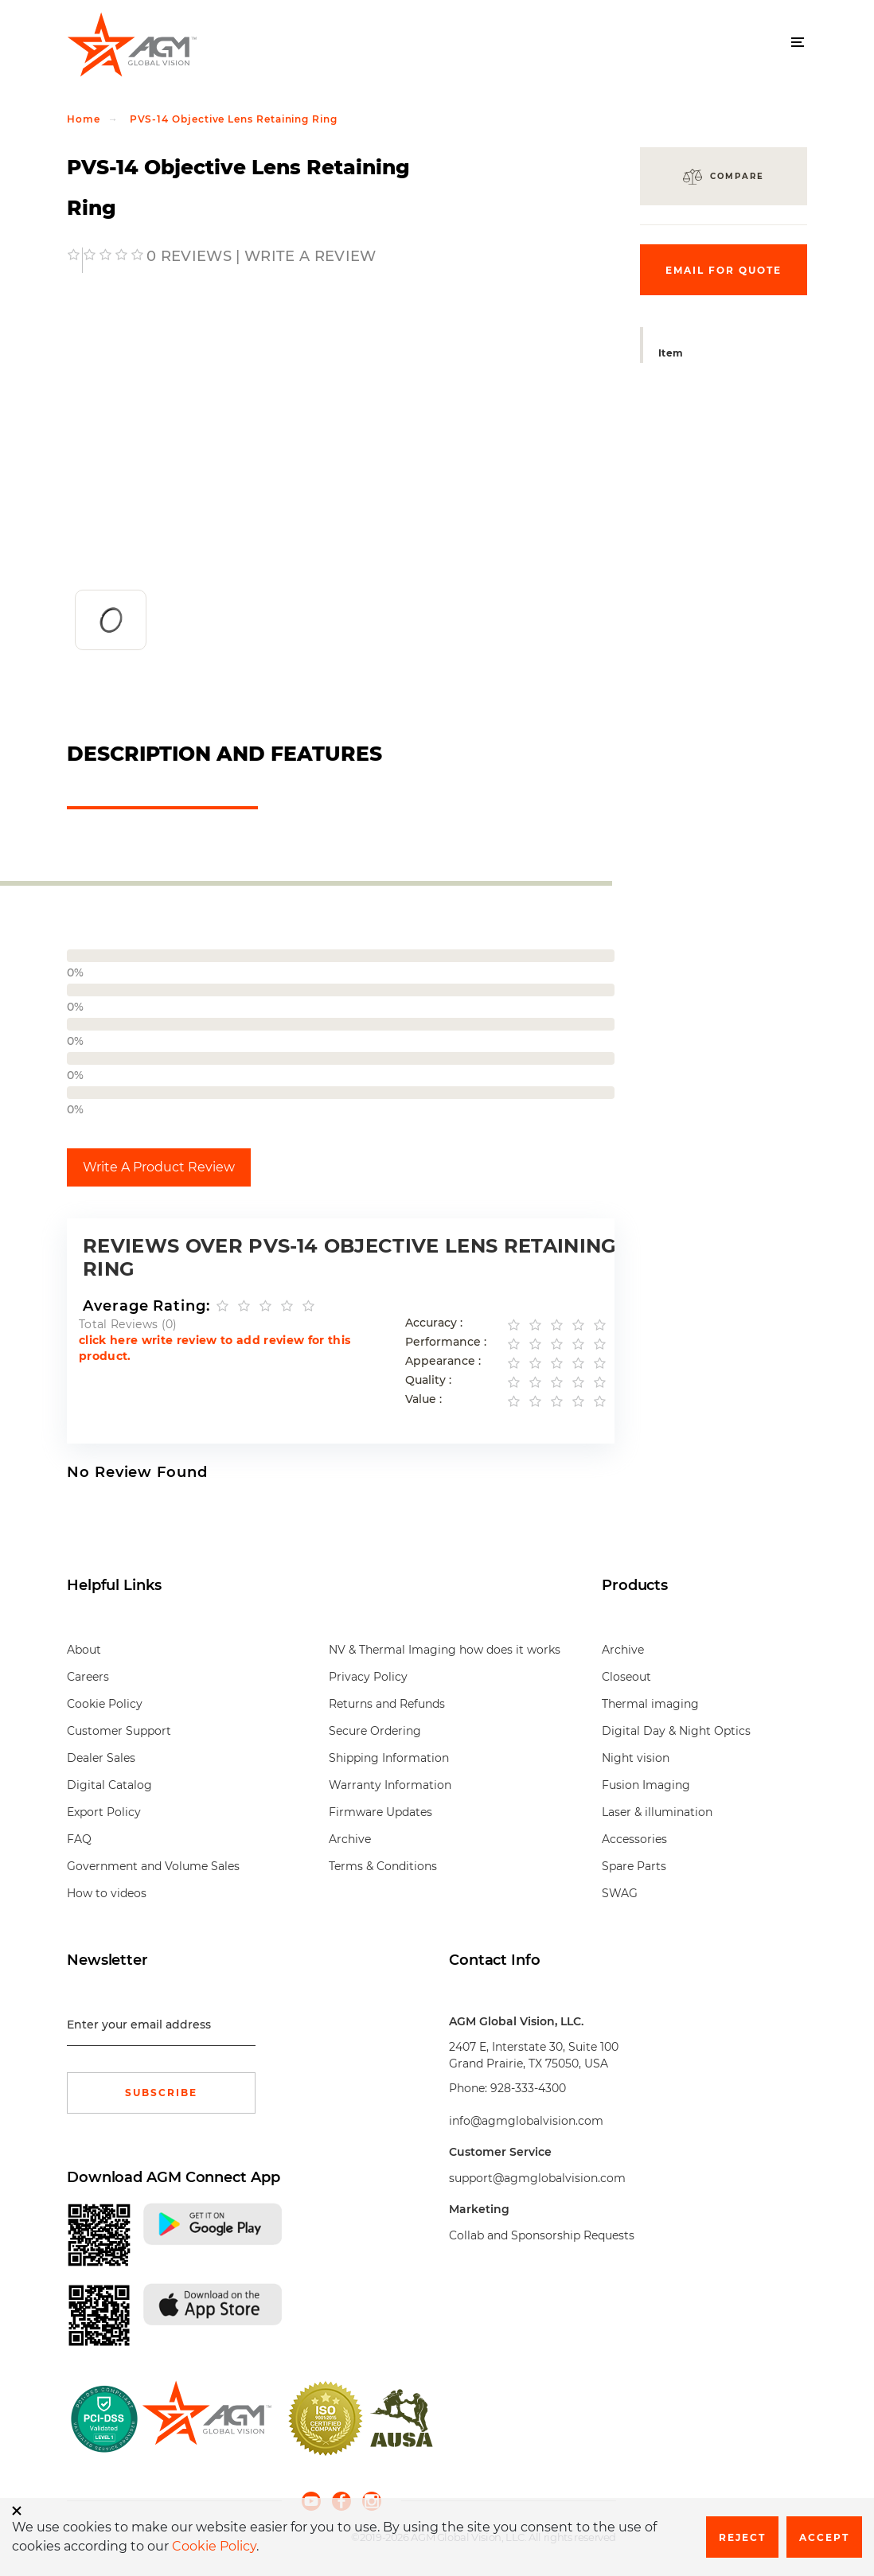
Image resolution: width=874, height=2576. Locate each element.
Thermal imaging (650, 1704)
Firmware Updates (380, 1812)
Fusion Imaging (646, 1785)
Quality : (428, 1380)
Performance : (445, 1342)
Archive (350, 1839)
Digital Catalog (109, 1785)
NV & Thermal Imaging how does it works (444, 1650)
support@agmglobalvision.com (537, 2178)
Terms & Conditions (383, 1866)
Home (83, 119)
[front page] (206, 2418)
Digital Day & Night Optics (676, 1731)
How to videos (106, 1893)
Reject (742, 2537)
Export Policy (104, 1812)
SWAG (620, 1893)
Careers (88, 1677)
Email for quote (723, 270)
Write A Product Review (159, 1167)
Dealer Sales (101, 1758)
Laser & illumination (657, 1812)
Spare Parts (634, 1866)
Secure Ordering (375, 1731)
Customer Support (119, 1731)
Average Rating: (146, 1306)
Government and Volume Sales (153, 1866)
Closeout (626, 1677)
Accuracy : (433, 1323)
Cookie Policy (104, 1704)
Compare (737, 176)
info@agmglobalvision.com (526, 2121)
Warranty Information (390, 1785)
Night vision (635, 1758)
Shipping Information (389, 1758)
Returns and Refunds (387, 1704)
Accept (824, 2537)
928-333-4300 (528, 2088)
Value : (423, 1399)
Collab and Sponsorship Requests (541, 2235)
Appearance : (443, 1361)
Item (670, 353)
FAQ (79, 1839)
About (84, 1650)
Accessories (634, 1839)
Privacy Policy (368, 1677)
